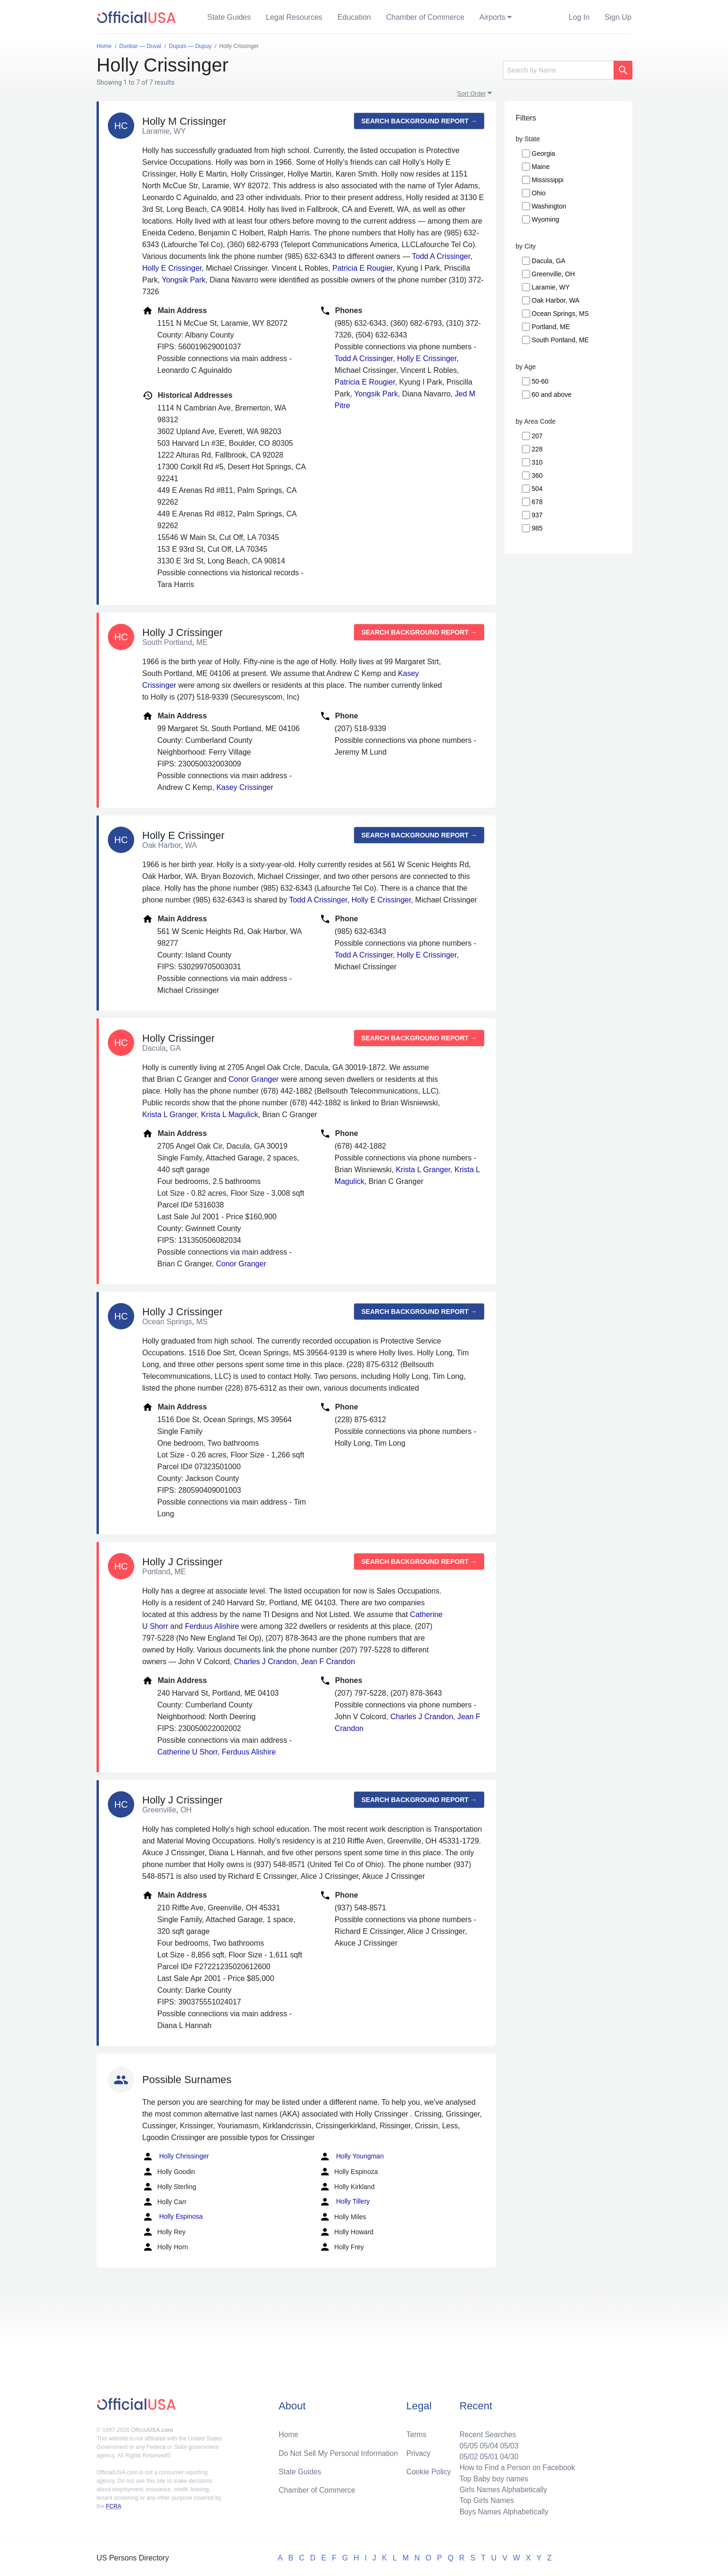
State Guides (229, 17)
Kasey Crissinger (244, 787)
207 (537, 436)
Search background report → (419, 121)
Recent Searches (486, 2432)
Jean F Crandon (328, 1662)
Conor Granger (253, 1079)
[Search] (558, 70)
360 (537, 475)
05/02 (466, 2455)
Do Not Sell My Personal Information (340, 2451)
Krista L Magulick (229, 1115)
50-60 (540, 381)
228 (537, 449)
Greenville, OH (553, 274)
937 (537, 515)
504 (537, 488)
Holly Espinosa (172, 2216)
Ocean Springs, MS (560, 313)
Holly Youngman (351, 2156)
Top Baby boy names (492, 2477)
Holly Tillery (344, 2201)
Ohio (539, 193)
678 (537, 502)
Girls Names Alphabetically (501, 2489)
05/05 (466, 2443)
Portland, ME (551, 326)
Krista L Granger (169, 1115)
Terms (416, 2432)
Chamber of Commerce (425, 17)
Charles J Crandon (265, 1662)
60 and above (552, 394)
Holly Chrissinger (175, 2156)
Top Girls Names (484, 2500)
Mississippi (548, 180)
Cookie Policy (429, 2470)
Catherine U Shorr (187, 1752)
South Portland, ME (560, 340)
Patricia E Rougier (362, 268)
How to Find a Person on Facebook (516, 2466)
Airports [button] (492, 17)
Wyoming (545, 219)
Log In (579, 17)
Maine (541, 166)
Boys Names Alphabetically (502, 2511)
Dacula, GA (549, 261)
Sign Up (618, 17)
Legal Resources (294, 17)
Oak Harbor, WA (555, 300)
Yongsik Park (184, 280)
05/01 (486, 2455)
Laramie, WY (551, 287)
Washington (549, 206)
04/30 (507, 2455)
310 (537, 462)
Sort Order (471, 93)
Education (354, 17)
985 (537, 528)
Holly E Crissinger (172, 268)
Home (289, 2432)
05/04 (486, 2443)
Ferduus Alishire (212, 1626)
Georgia (543, 153)
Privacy (418, 2451)
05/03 (507, 2443)
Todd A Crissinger (441, 256)
